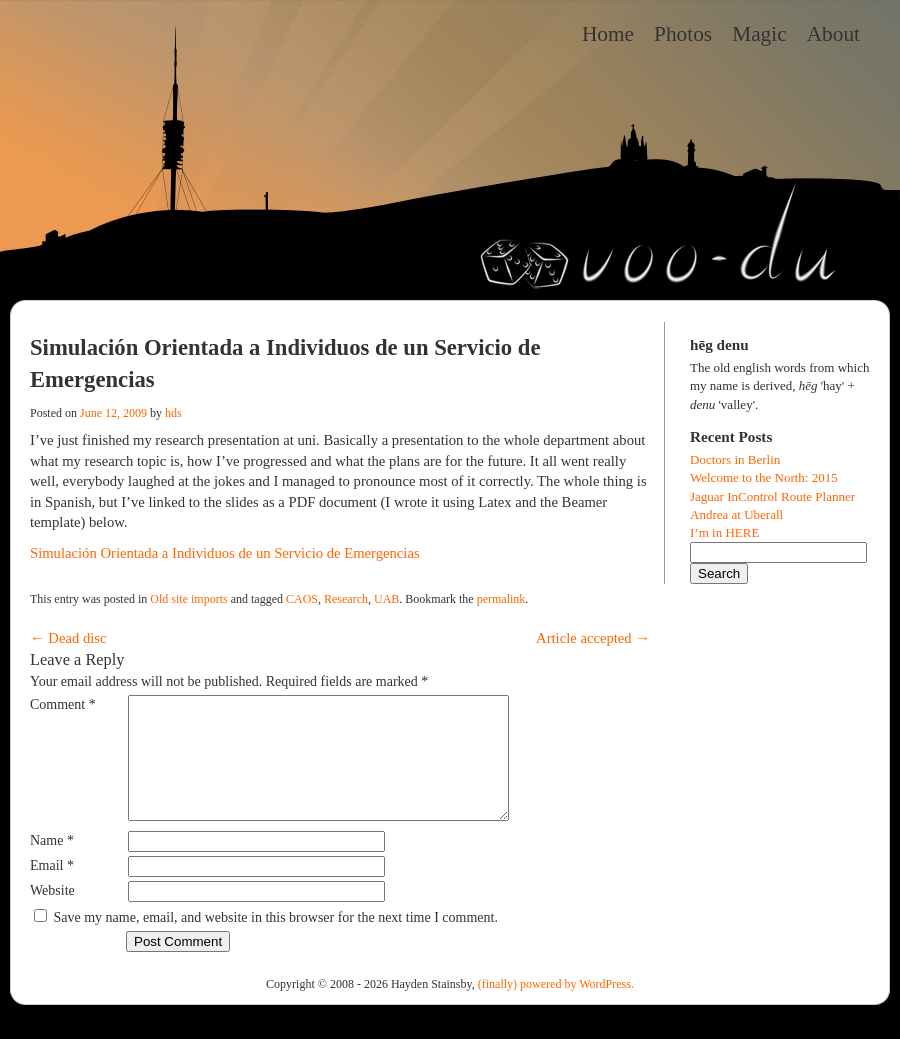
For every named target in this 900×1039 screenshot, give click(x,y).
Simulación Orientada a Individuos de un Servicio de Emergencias (225, 553)
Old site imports (188, 599)
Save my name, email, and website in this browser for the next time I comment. (276, 941)
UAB (386, 599)
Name (52, 864)
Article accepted (593, 638)
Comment (63, 704)
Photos (683, 34)
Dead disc (68, 638)
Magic (759, 34)
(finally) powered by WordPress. (556, 1008)
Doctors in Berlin (735, 459)
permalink (501, 599)
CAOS (302, 599)
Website (52, 914)
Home (608, 34)
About (833, 34)
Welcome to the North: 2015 (764, 477)
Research (346, 599)
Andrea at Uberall (736, 514)
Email (52, 889)
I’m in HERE (724, 532)
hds (173, 413)
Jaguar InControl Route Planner (772, 496)
